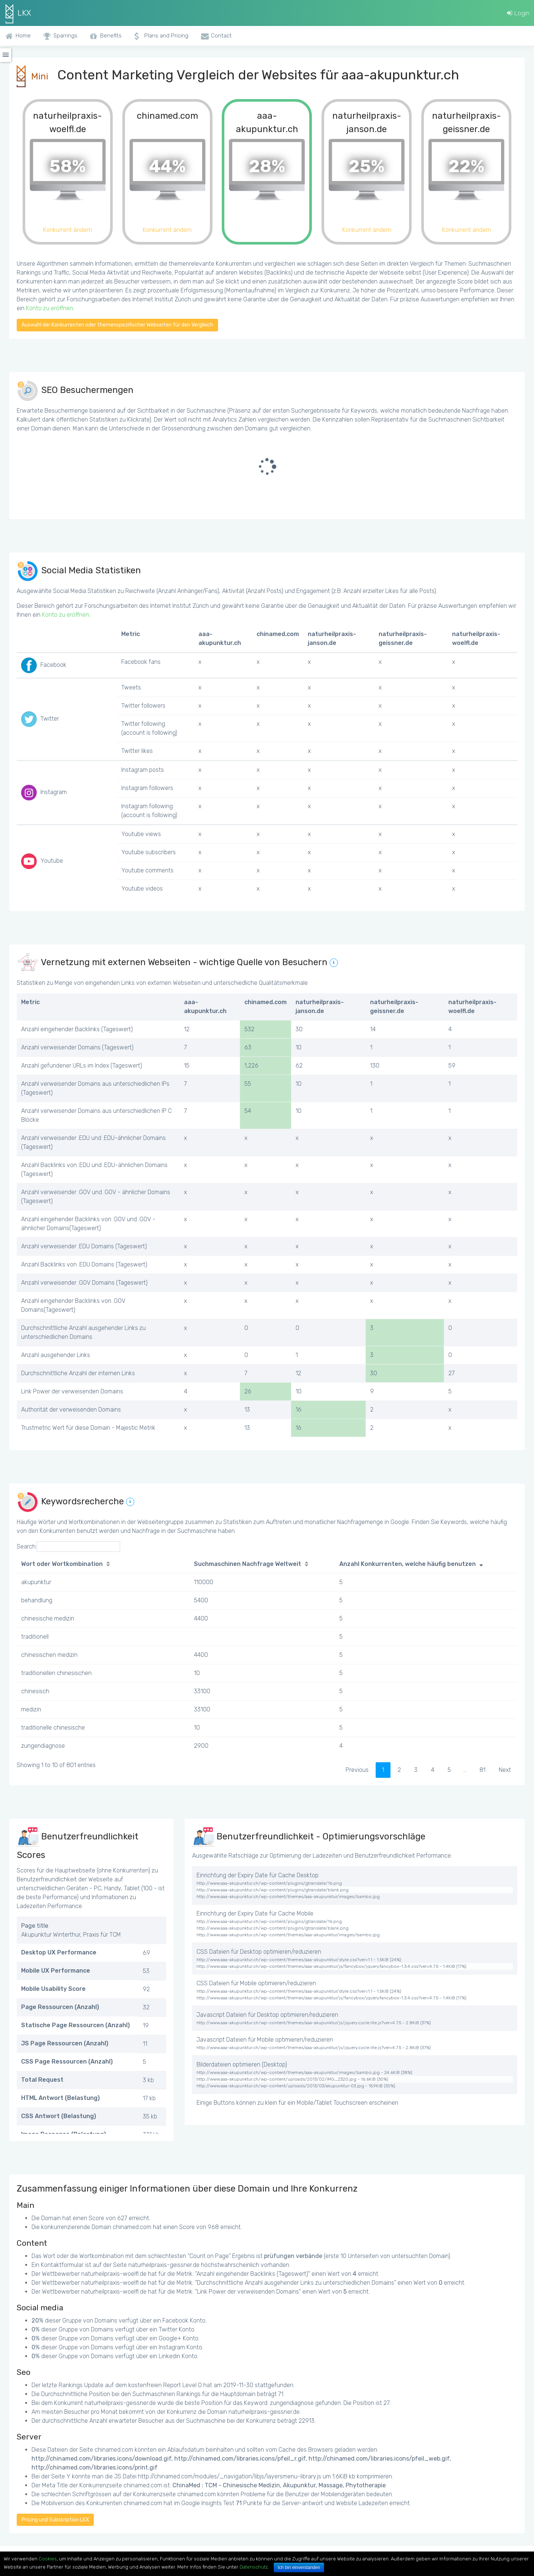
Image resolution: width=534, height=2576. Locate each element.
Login (518, 13)
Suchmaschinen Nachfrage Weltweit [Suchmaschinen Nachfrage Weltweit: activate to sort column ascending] (247, 1563)
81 (482, 1769)
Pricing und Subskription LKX (55, 2520)
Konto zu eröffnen (49, 308)
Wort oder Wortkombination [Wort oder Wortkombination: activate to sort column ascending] (62, 1563)
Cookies (48, 2559)
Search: (68, 1546)
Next (505, 1769)
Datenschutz (254, 2567)
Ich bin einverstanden (299, 2567)
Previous (357, 1769)
